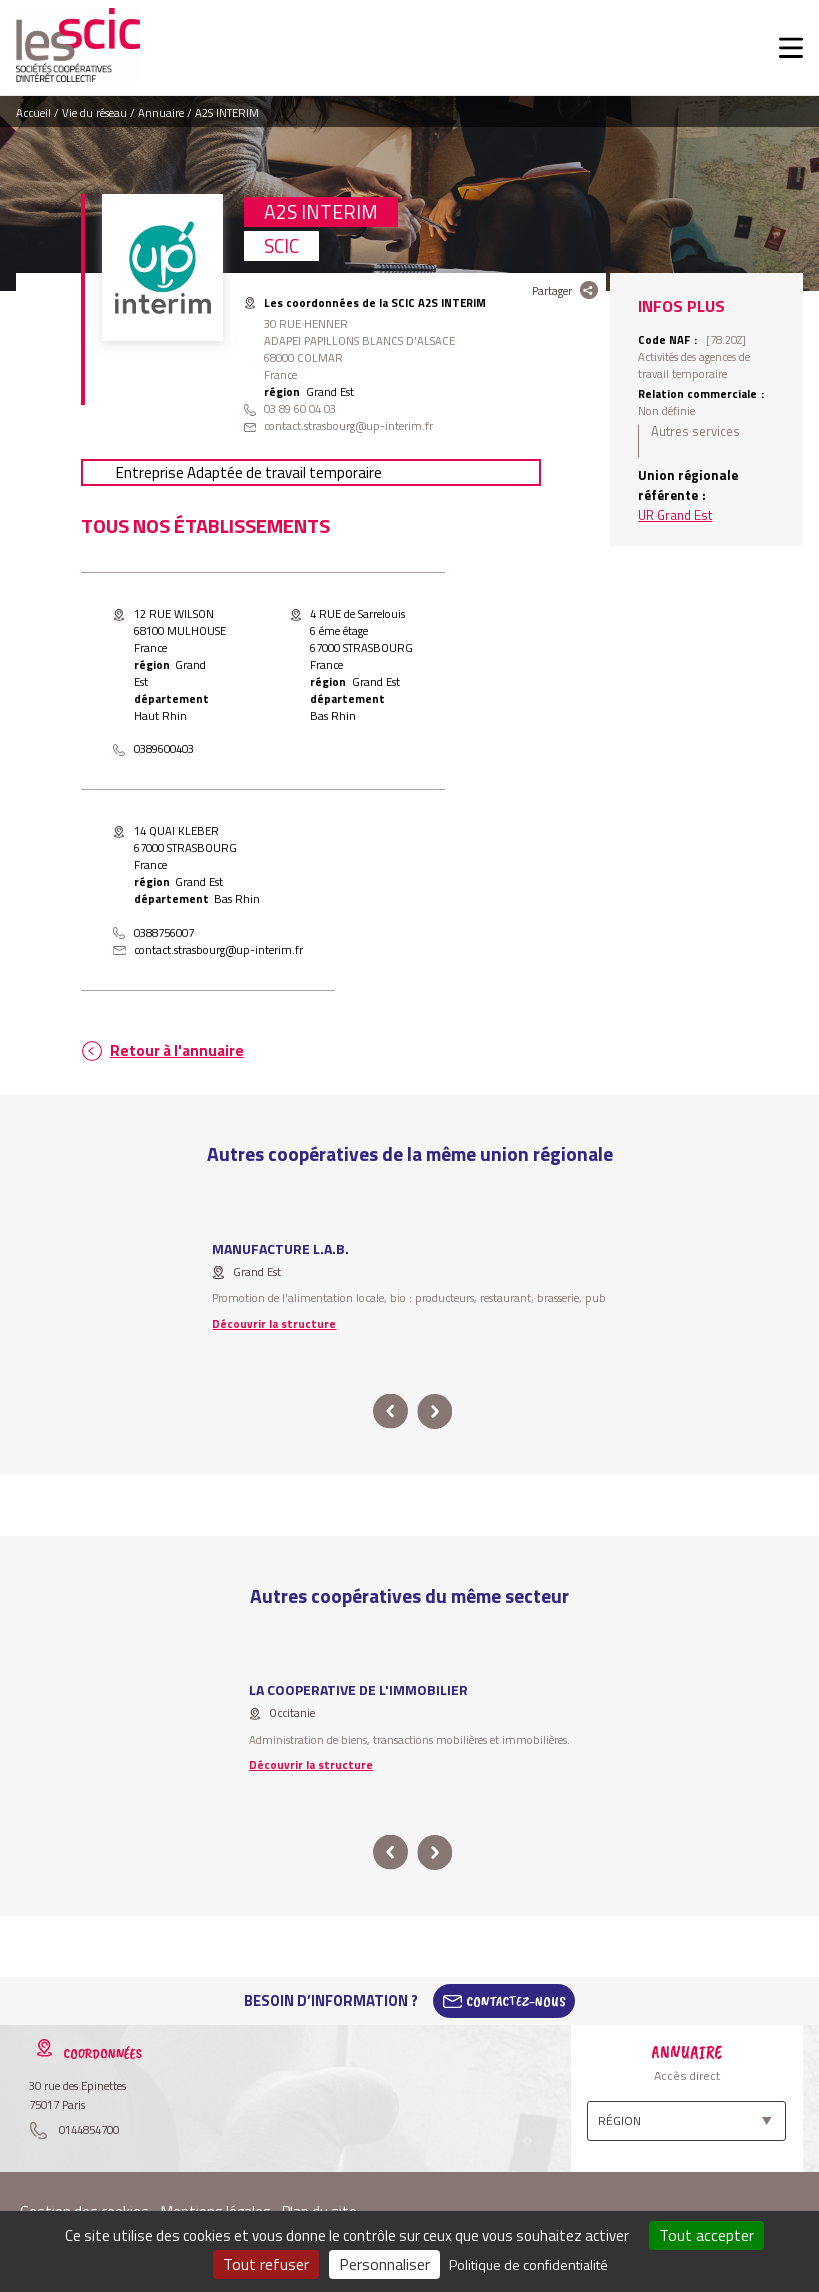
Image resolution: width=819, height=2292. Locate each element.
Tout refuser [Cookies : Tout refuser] (266, 2264)
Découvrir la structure (274, 1323)
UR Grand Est (675, 515)
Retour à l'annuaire (177, 1050)
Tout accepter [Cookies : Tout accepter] (706, 2235)
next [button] (435, 1411)
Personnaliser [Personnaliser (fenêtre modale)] (384, 2264)
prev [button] (391, 1411)
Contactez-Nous (516, 2001)
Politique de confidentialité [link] (528, 2264)
